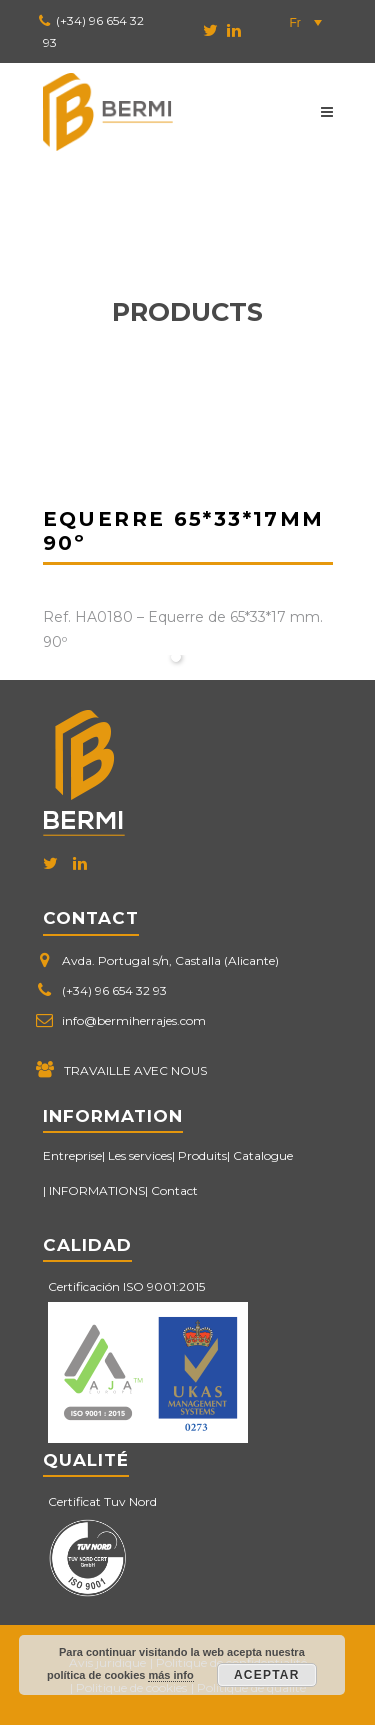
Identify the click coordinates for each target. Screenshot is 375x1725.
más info (170, 1675)
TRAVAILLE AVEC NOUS (135, 1070)
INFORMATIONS (97, 1190)
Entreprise (72, 1155)
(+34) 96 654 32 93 (114, 990)
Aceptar (267, 1675)
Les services (140, 1155)
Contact (174, 1190)
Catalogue (263, 1155)
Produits (202, 1155)
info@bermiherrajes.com (134, 1020)
